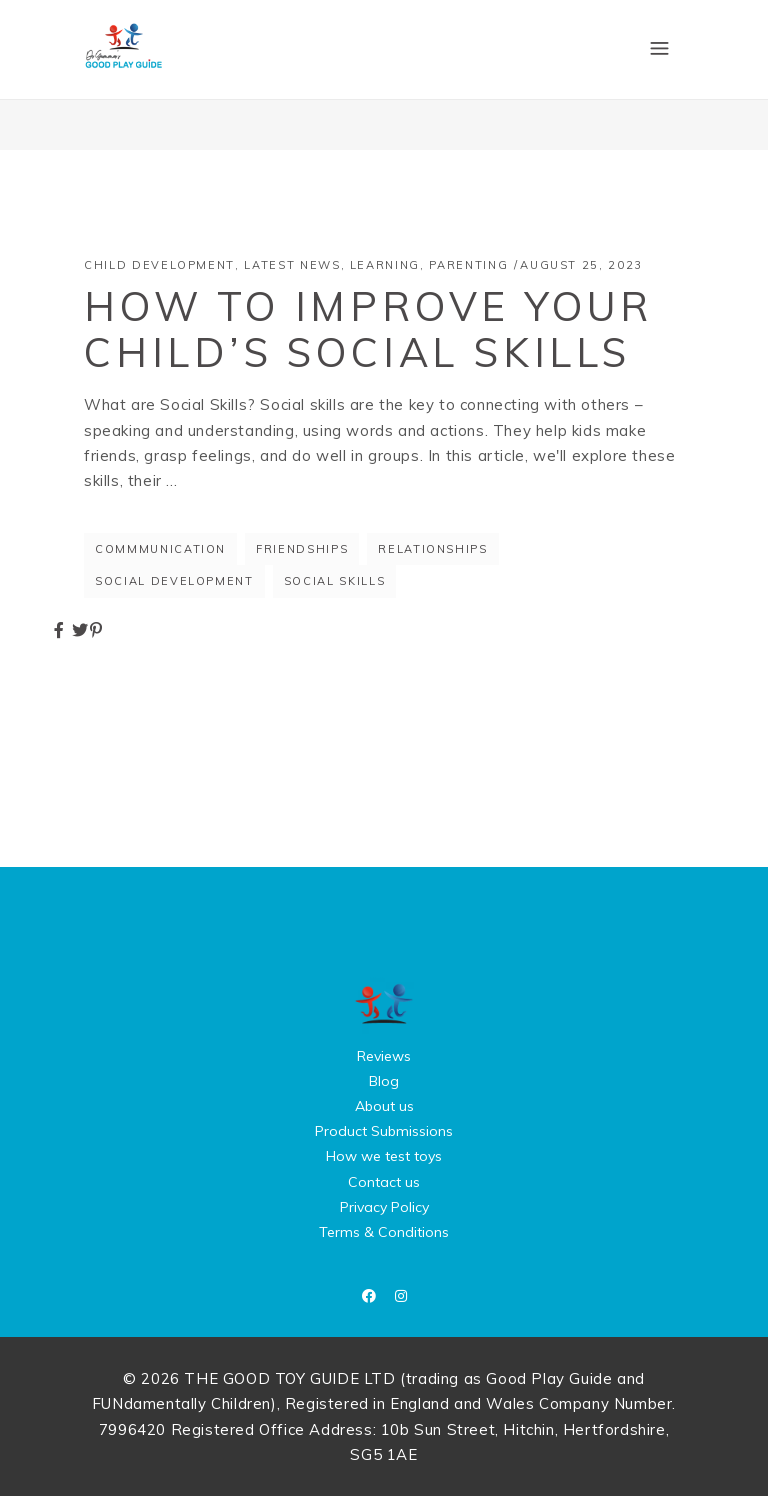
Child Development (159, 265)
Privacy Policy (384, 1207)
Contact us (384, 1182)
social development (174, 581)
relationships (432, 549)
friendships (302, 549)
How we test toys (384, 1156)
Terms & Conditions (384, 1232)
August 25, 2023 (581, 265)
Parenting (468, 265)
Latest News (292, 265)
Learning (385, 265)
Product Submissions (384, 1131)
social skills (334, 581)
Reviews (384, 1056)
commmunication (160, 549)
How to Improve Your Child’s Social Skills (368, 329)
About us (384, 1106)
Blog (384, 1081)
